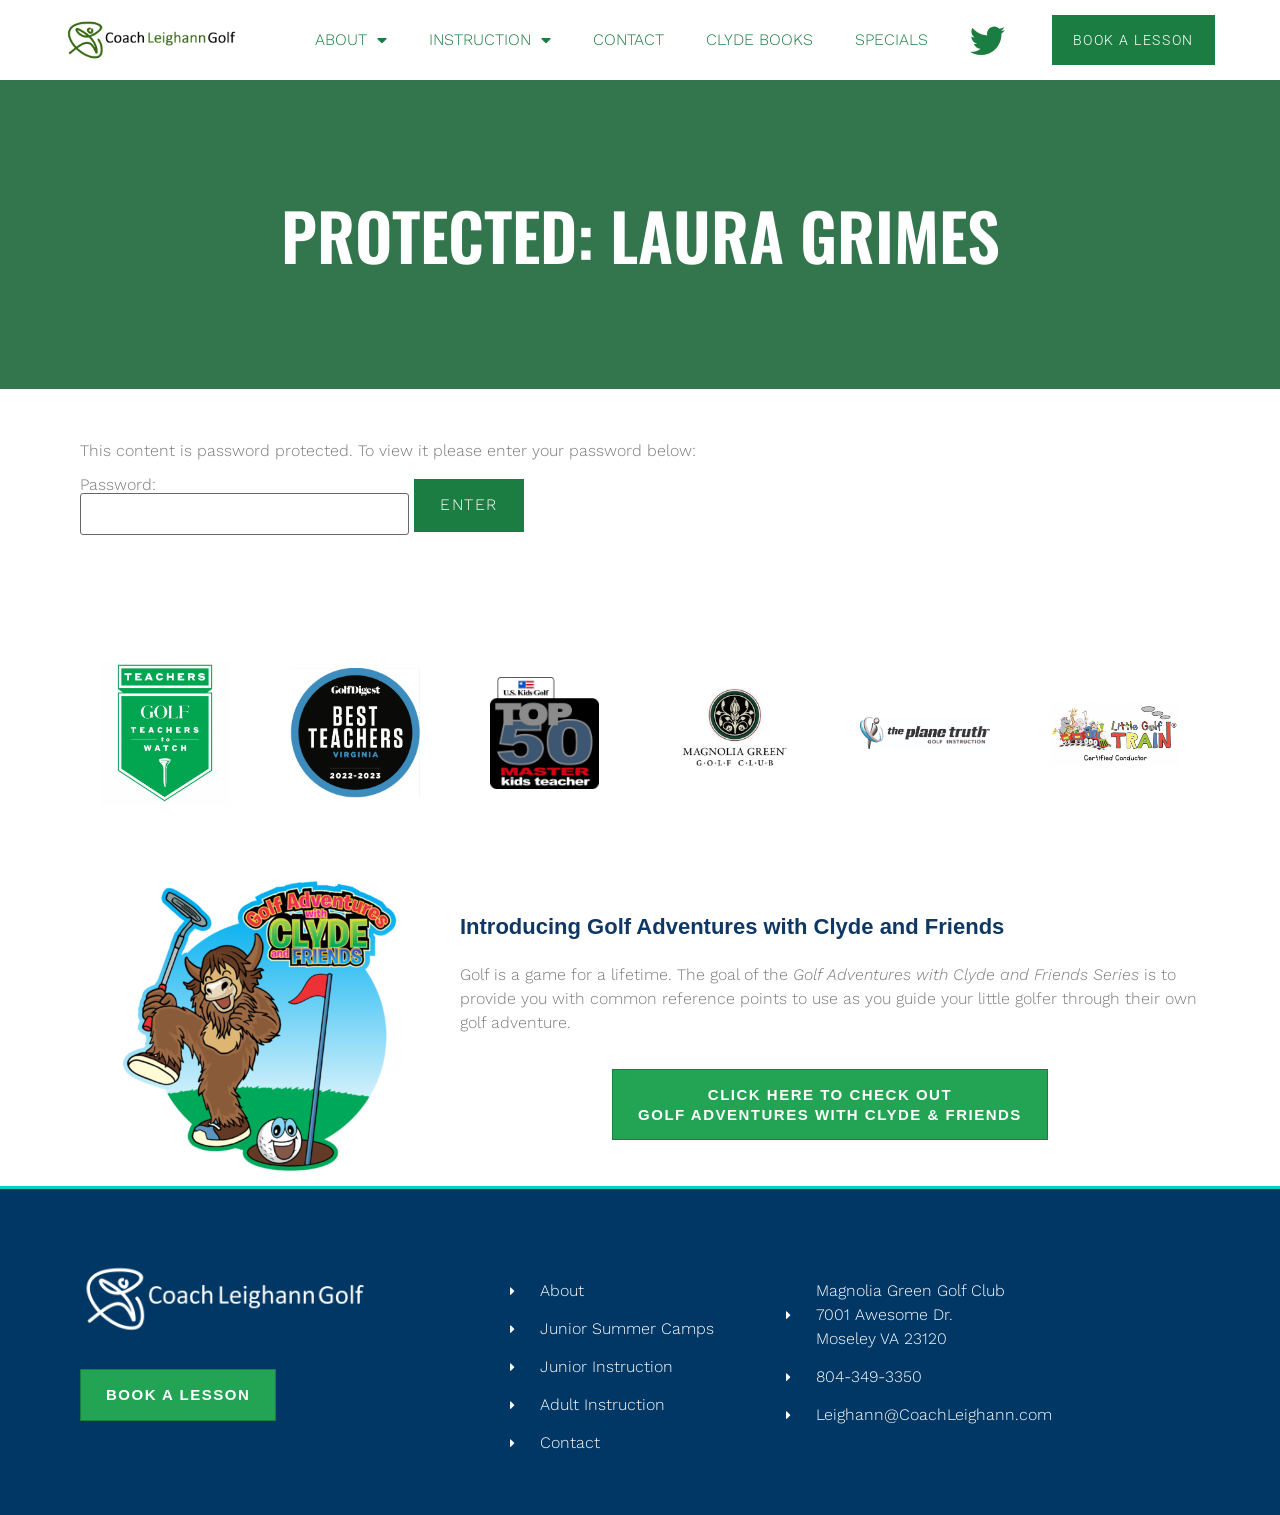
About (351, 40)
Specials (891, 39)
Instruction (490, 40)
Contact (628, 39)
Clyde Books (759, 39)
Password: (244, 506)
